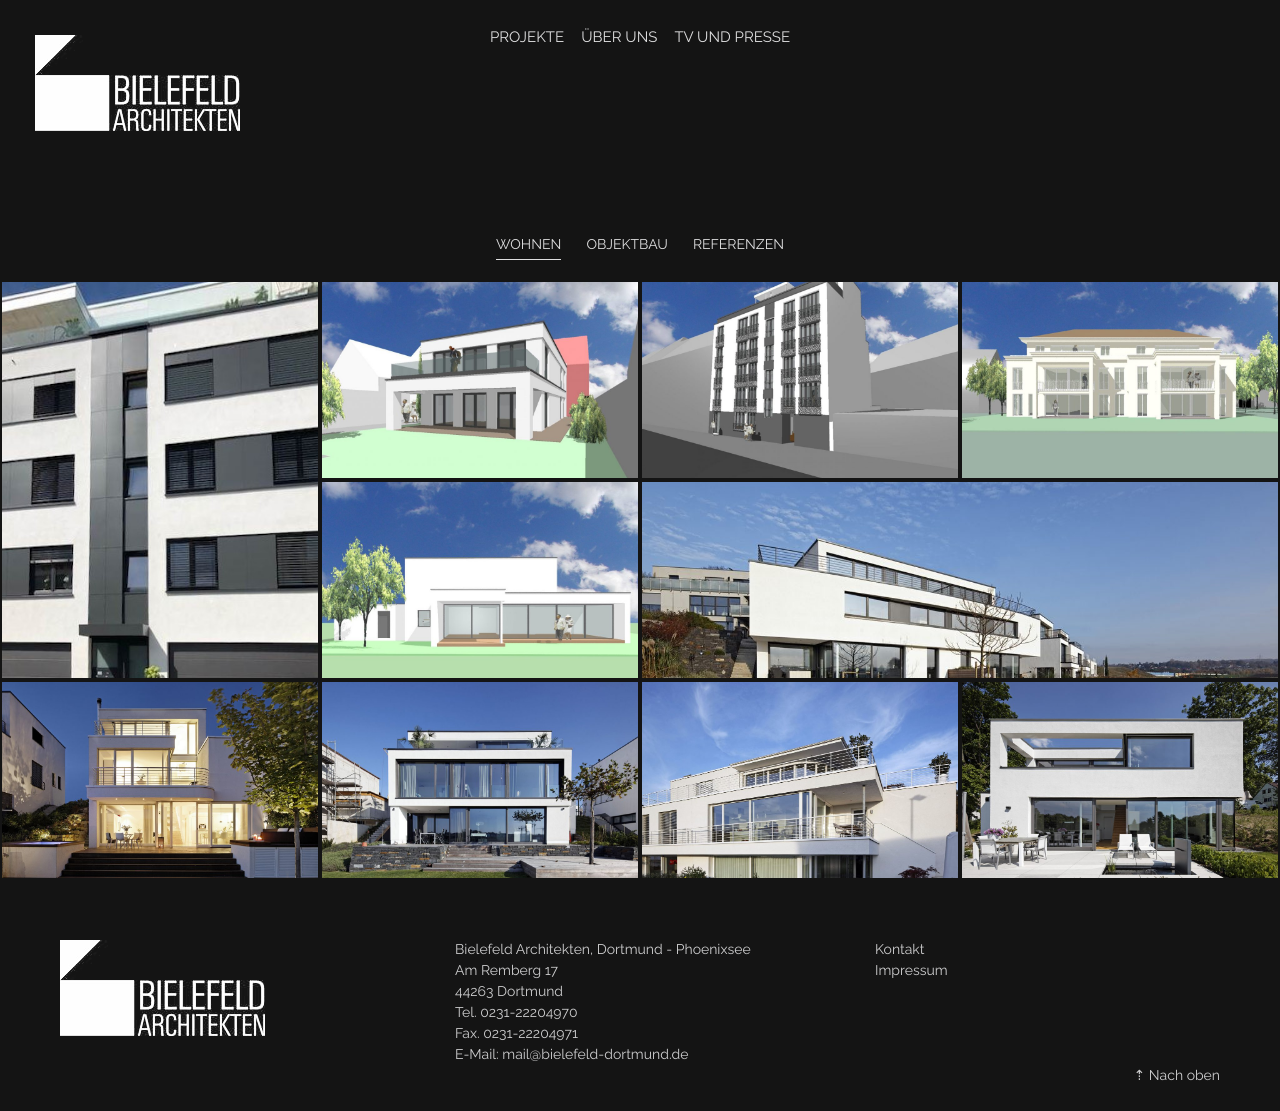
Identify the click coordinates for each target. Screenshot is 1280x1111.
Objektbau (626, 245)
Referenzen (738, 245)
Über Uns (619, 37)
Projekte (527, 37)
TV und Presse (732, 37)
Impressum (911, 971)
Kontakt (899, 950)
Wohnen (528, 245)
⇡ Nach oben (1177, 1076)
